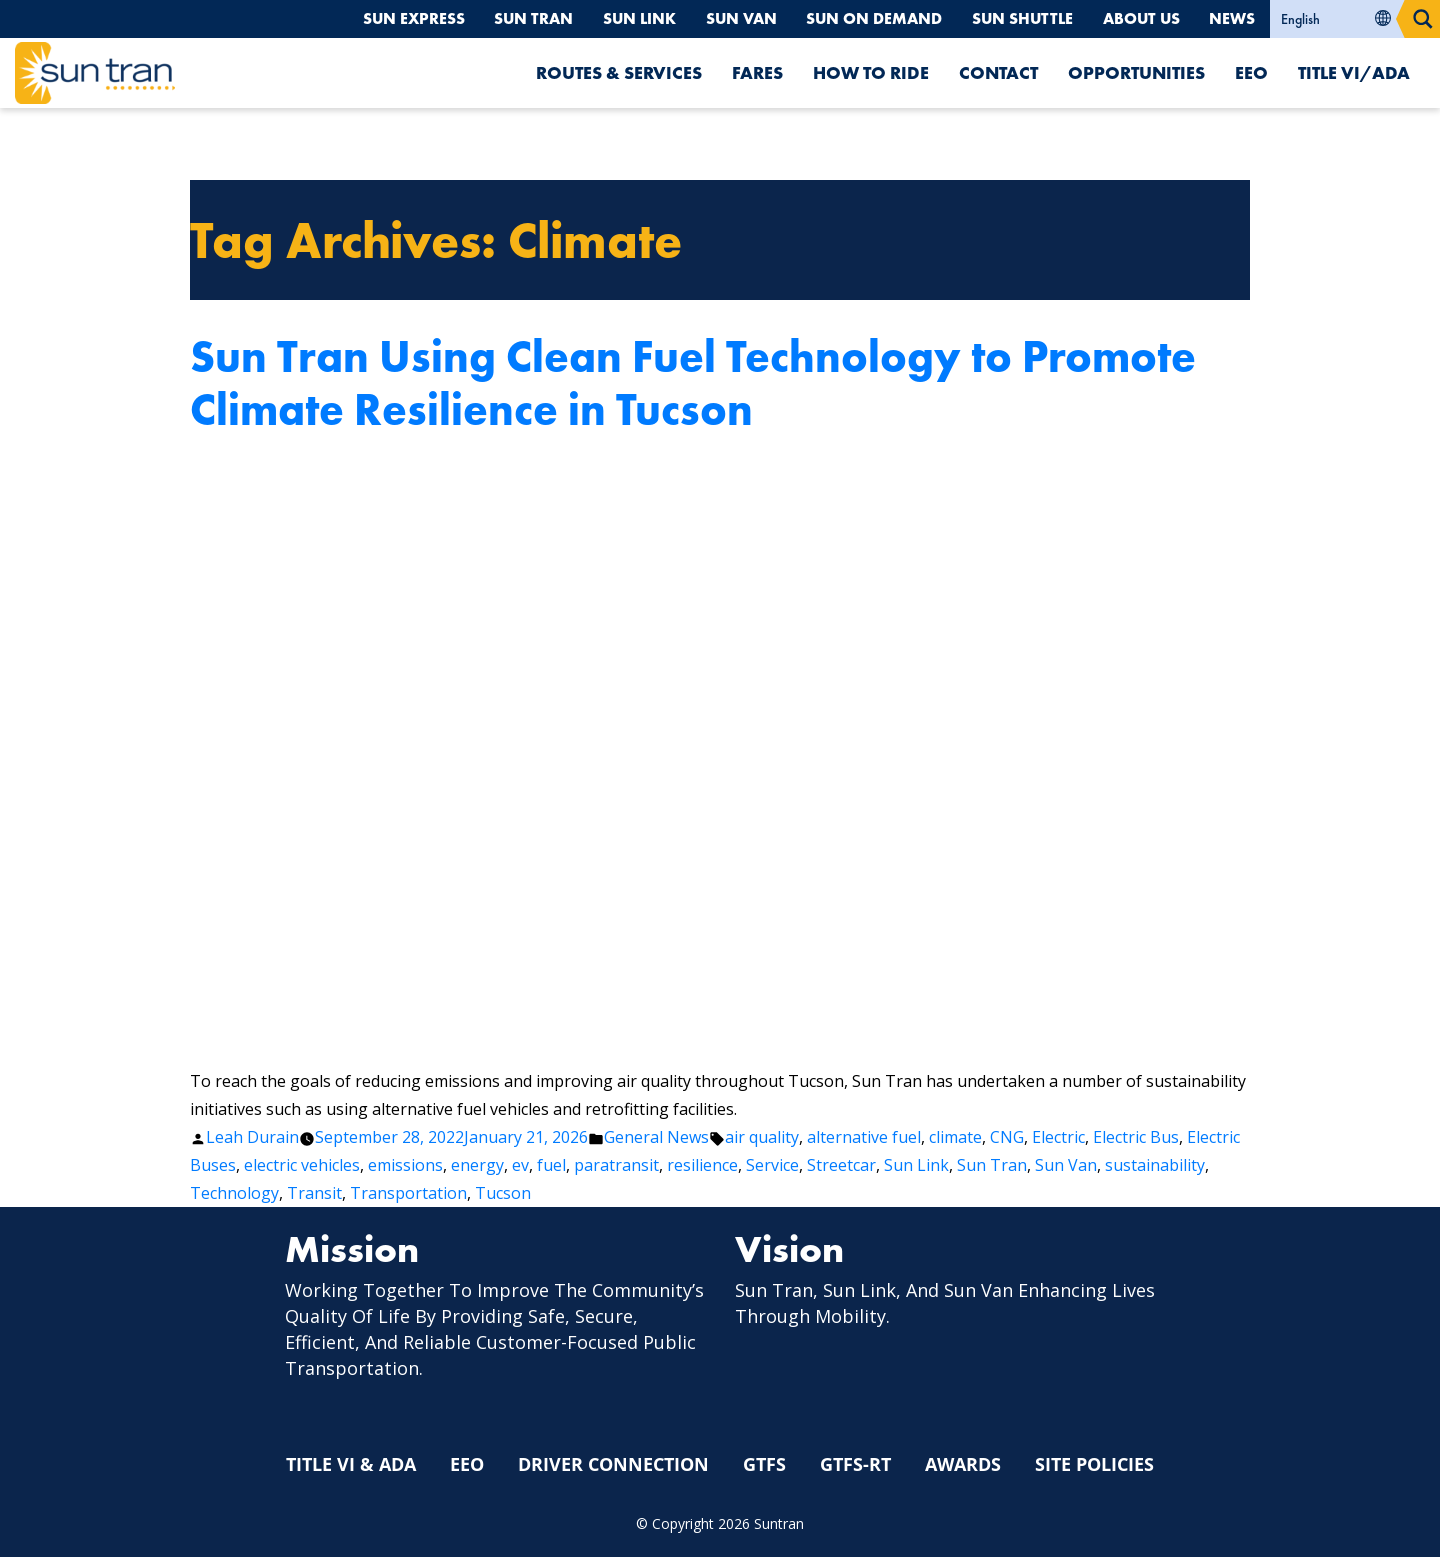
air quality (762, 1137)
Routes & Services (619, 72)
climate (955, 1137)
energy (477, 1165)
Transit (314, 1193)
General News (656, 1137)
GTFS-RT (855, 1465)
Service (772, 1165)
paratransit (616, 1165)
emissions (405, 1165)
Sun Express (400, 18)
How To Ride (871, 72)
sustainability (1155, 1165)
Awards (963, 1465)
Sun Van (733, 18)
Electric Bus (1136, 1137)
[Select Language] (1338, 19)
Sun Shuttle (1018, 18)
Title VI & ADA (351, 1465)
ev (520, 1165)
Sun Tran (522, 18)
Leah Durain (252, 1137)
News (1232, 18)
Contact (998, 72)
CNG (1007, 1137)
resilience (702, 1165)
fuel (551, 1165)
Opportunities (1136, 72)
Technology (234, 1193)
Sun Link (629, 18)
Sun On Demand (867, 18)
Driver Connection (613, 1465)
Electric (1058, 1137)
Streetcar (841, 1165)
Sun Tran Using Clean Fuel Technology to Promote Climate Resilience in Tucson (693, 382)
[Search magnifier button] (1423, 19)
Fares (757, 72)
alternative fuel (864, 1137)
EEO (1251, 72)
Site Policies (1094, 1465)
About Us (1139, 18)
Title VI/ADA (1354, 72)
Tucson (503, 1193)
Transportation (408, 1193)
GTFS (764, 1465)
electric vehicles (302, 1165)
